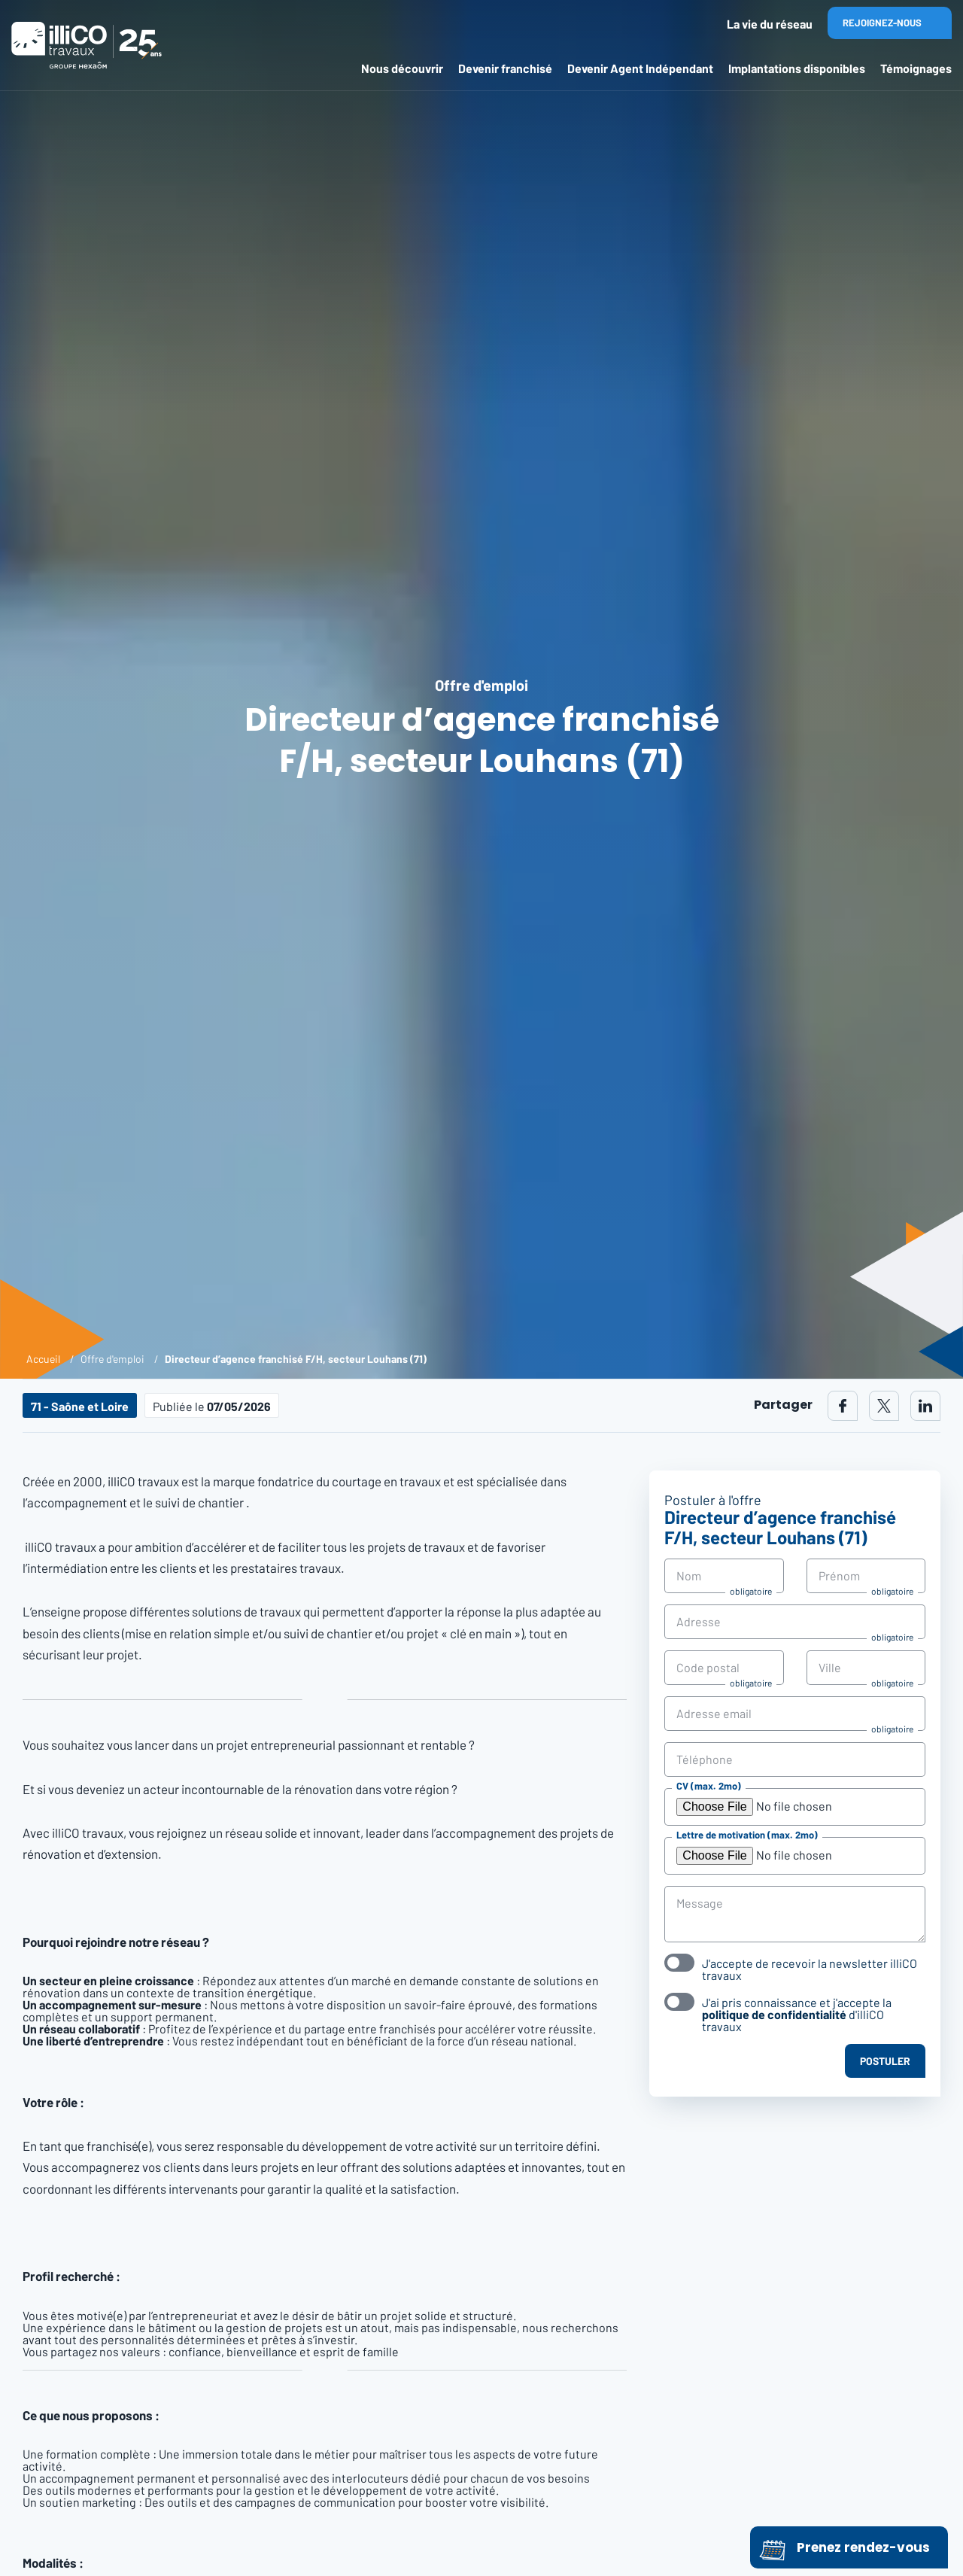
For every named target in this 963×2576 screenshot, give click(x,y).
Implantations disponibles (796, 68)
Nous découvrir (402, 68)
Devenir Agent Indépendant (640, 68)
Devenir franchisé (505, 68)
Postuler (885, 2060)
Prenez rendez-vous (844, 2547)
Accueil (43, 1358)
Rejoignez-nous (882, 23)
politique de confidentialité (774, 2014)
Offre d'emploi (112, 1358)
